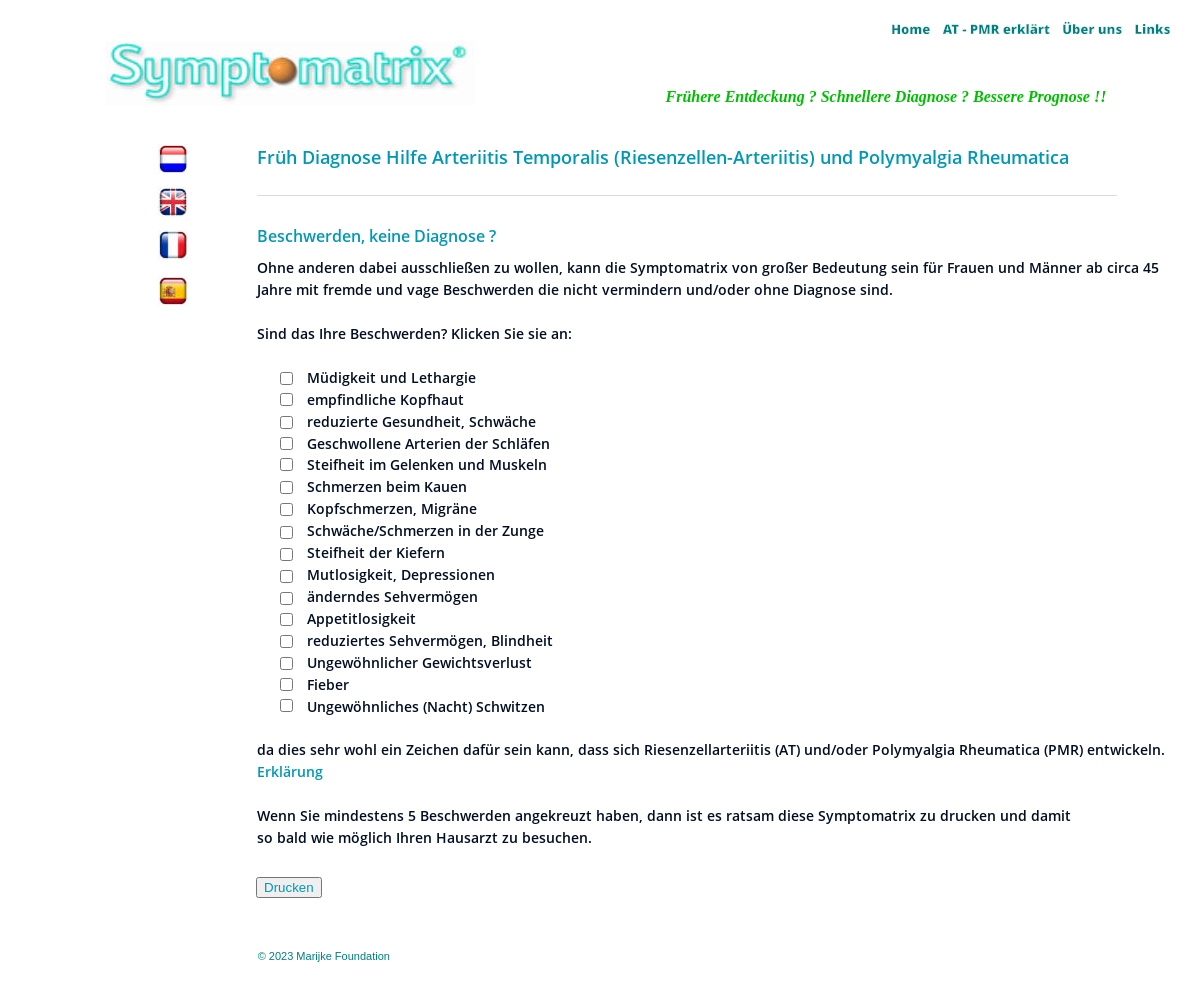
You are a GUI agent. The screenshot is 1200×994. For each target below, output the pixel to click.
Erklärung (290, 771)
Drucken (289, 887)
